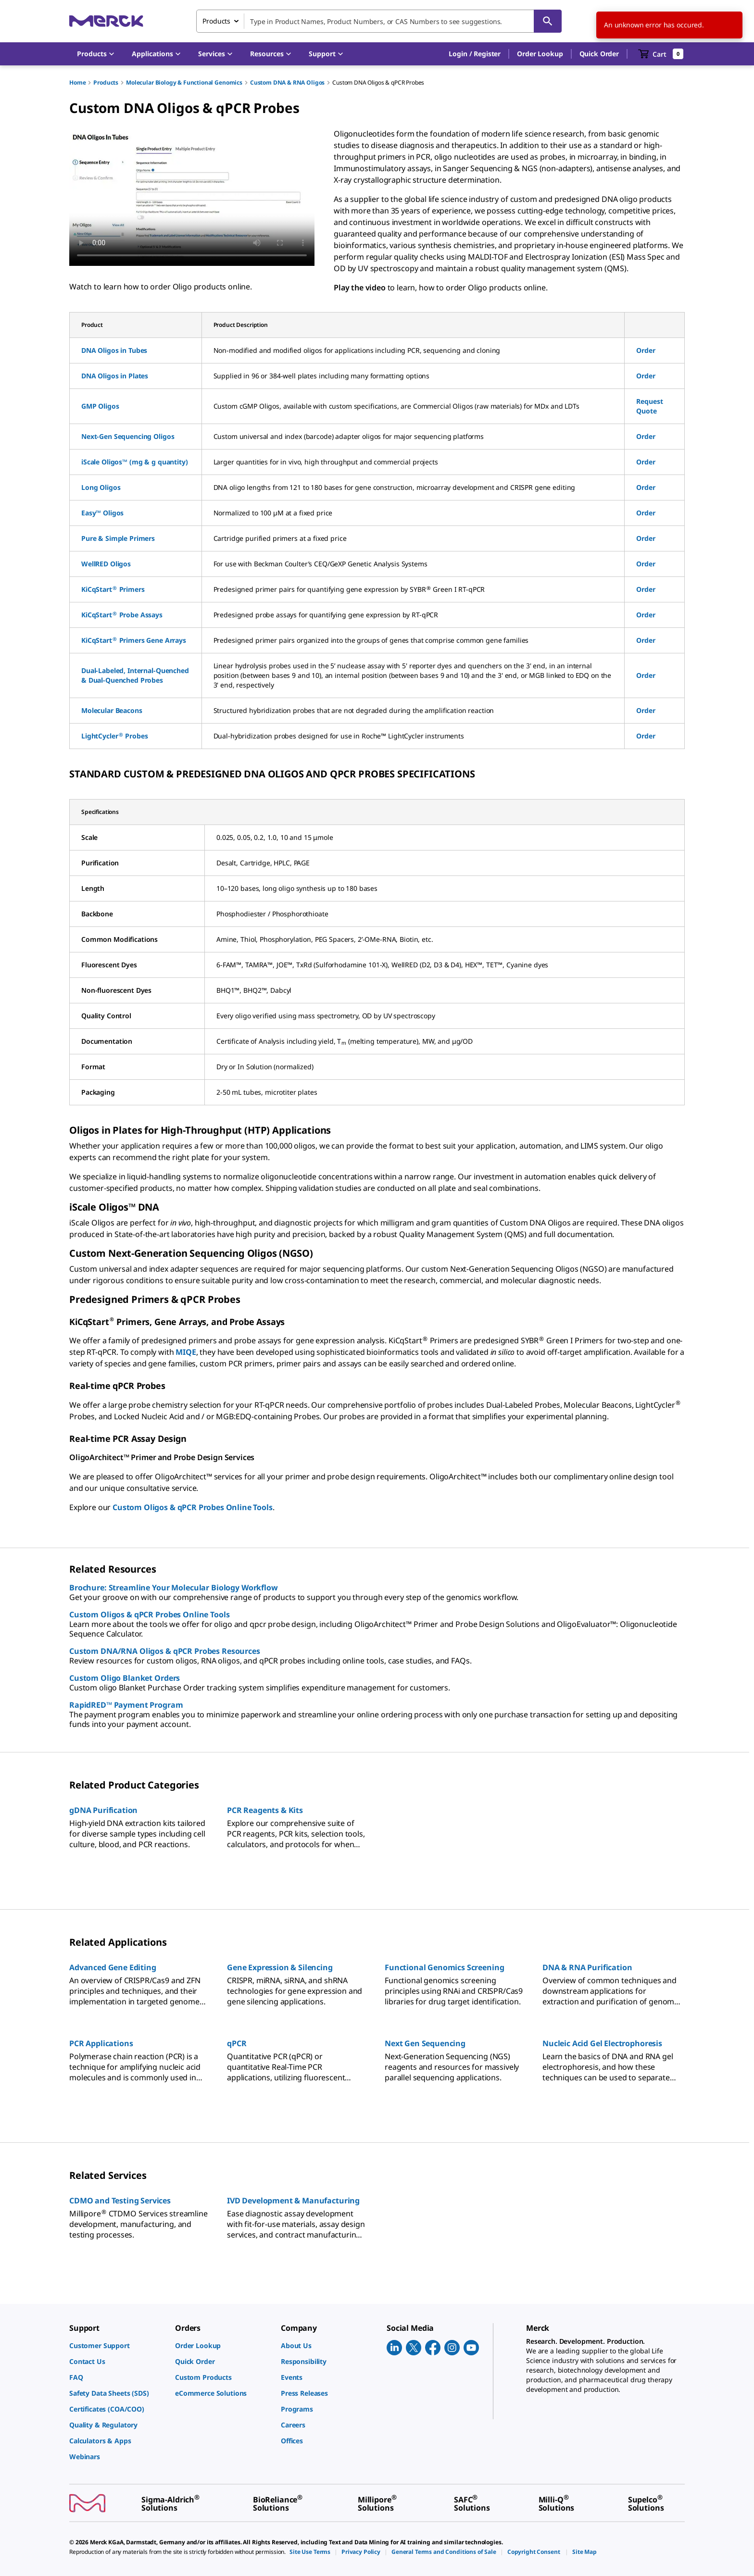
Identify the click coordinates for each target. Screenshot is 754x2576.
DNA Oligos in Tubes (114, 350)
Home (77, 82)
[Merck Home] (106, 20)
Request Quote (649, 406)
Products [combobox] (216, 20)
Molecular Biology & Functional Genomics (184, 82)
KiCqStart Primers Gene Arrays (133, 640)
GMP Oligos (100, 406)
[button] (475, 54)
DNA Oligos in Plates (114, 375)
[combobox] (379, 21)
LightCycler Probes (114, 735)
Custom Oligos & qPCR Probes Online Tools (193, 1507)
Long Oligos (100, 487)
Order (645, 350)
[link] (117, 2345)
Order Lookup (540, 53)
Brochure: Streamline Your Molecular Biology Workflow (173, 1587)
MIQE (186, 1352)
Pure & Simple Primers (118, 538)
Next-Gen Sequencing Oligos (127, 436)
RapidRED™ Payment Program (126, 1705)
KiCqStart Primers (113, 589)
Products (105, 82)
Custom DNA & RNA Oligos (287, 82)
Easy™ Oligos (102, 512)
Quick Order (599, 53)
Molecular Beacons (111, 710)
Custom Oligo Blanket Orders (124, 1678)
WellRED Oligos (106, 563)
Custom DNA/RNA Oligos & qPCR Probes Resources (164, 1651)
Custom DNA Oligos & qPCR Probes (378, 82)
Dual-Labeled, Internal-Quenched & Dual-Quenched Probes (135, 675)
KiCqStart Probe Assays (122, 614)
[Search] (548, 21)
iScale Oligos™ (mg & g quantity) (134, 461)
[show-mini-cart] (661, 54)
